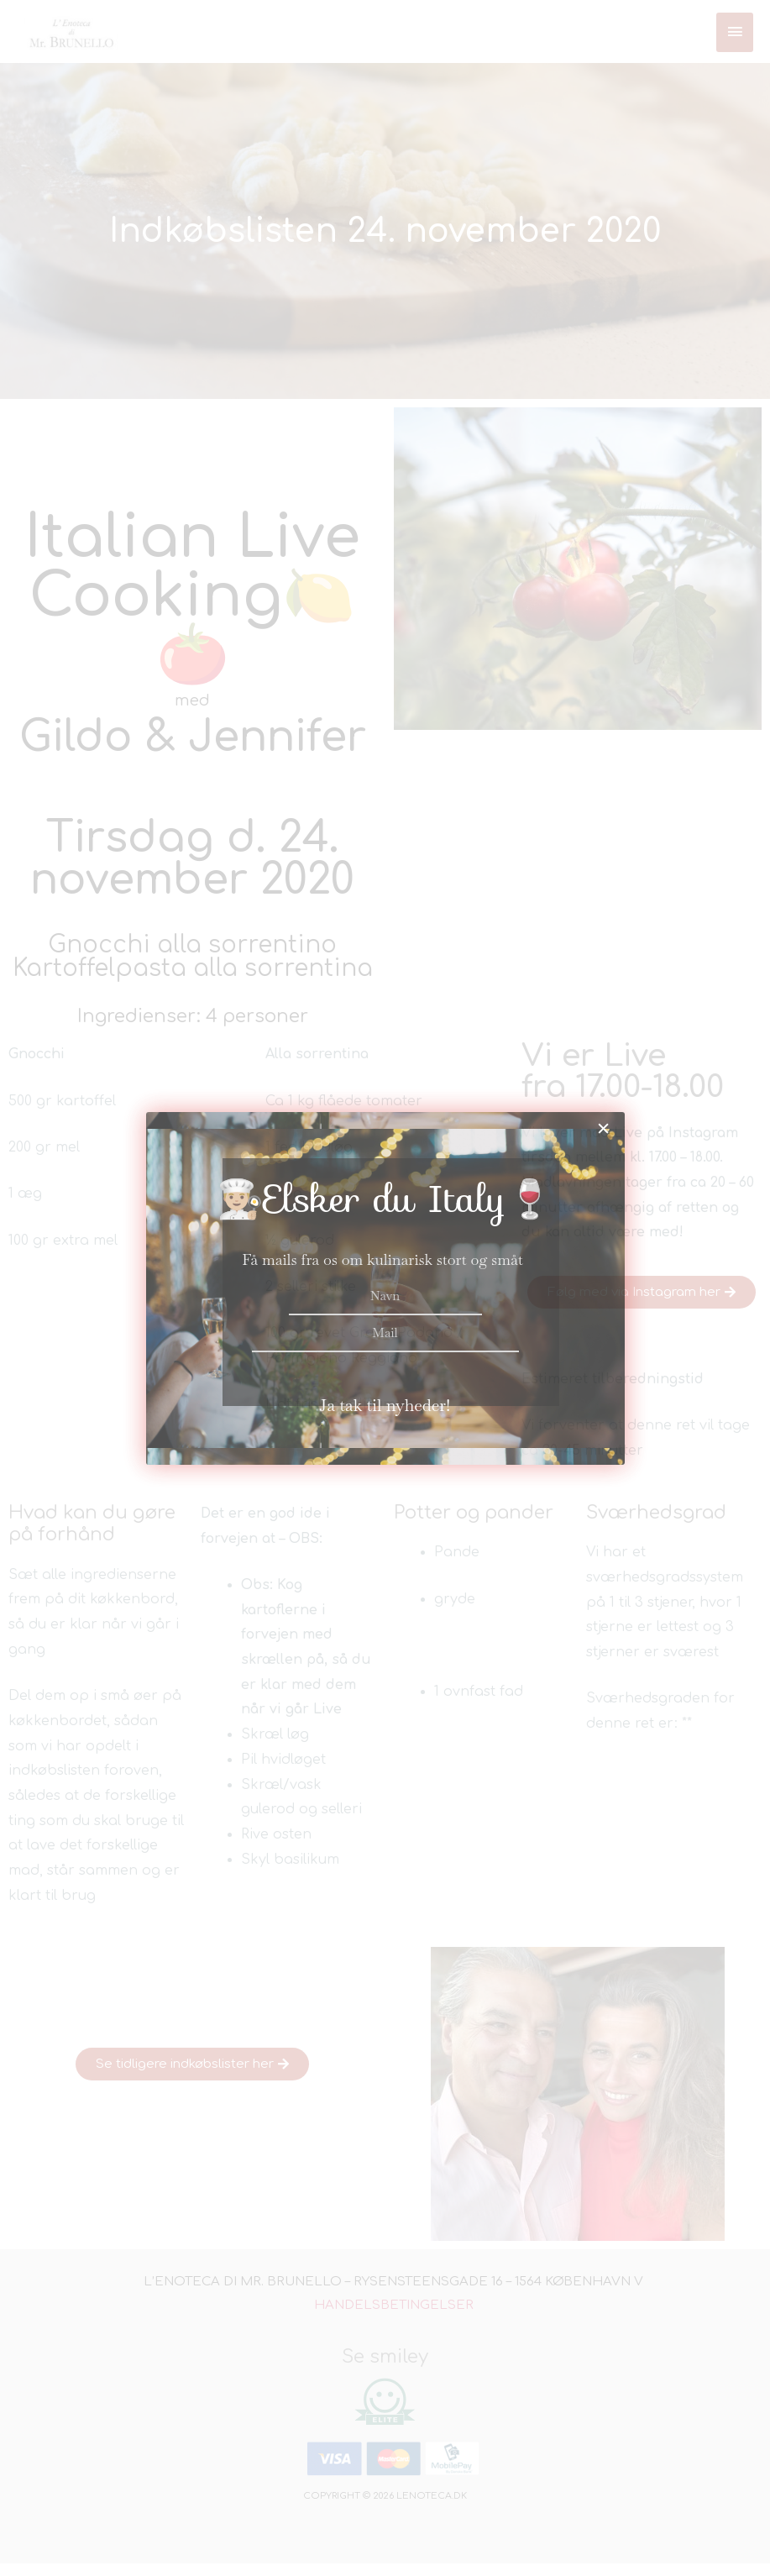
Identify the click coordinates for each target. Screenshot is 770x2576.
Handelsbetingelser (394, 2318)
